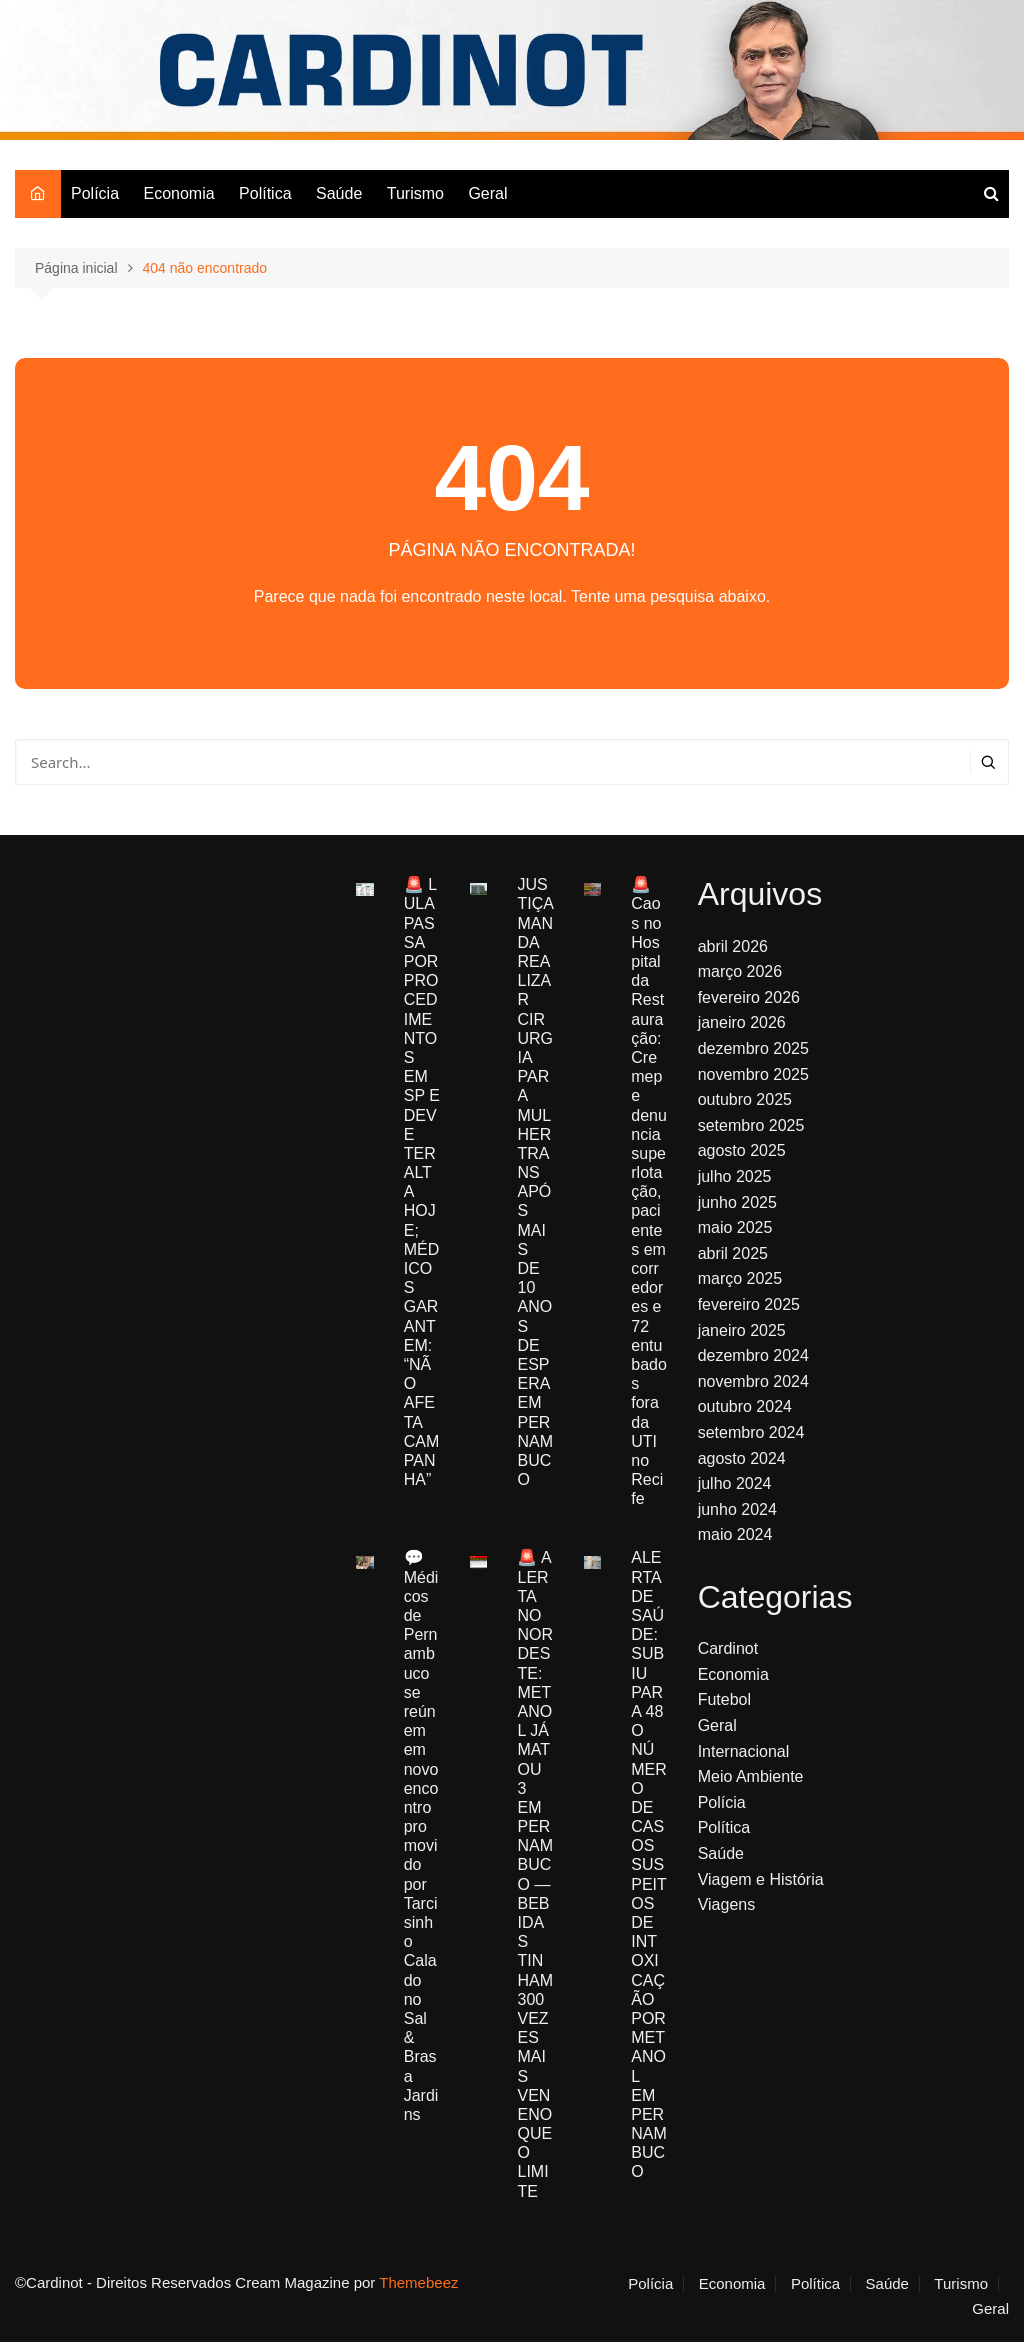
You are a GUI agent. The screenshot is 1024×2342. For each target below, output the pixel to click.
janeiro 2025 (742, 1330)
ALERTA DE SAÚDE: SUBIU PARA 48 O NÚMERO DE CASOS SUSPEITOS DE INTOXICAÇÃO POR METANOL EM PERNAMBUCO (649, 1864)
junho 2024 (737, 1509)
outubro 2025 (745, 1099)
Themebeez (418, 2282)
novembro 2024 (753, 1381)
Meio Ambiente (751, 1776)
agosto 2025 (742, 1150)
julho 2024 (735, 1483)
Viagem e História (761, 1879)
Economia (178, 193)
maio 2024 (735, 1534)
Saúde (339, 193)
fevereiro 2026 (749, 997)
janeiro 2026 (742, 1022)
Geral (487, 193)
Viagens (727, 1904)
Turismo (415, 193)
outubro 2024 (745, 1406)
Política (265, 193)
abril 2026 (733, 946)
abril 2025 (733, 1253)
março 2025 (740, 1278)
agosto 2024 (742, 1458)
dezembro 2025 (753, 1048)
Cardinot (728, 1648)
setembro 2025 (751, 1125)
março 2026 (740, 971)
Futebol (724, 1699)
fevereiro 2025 (749, 1304)
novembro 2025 (753, 1074)
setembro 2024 (751, 1432)
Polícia (95, 193)
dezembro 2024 (753, 1355)
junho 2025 (737, 1202)
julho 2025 (735, 1176)
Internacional (744, 1751)
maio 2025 (735, 1227)
